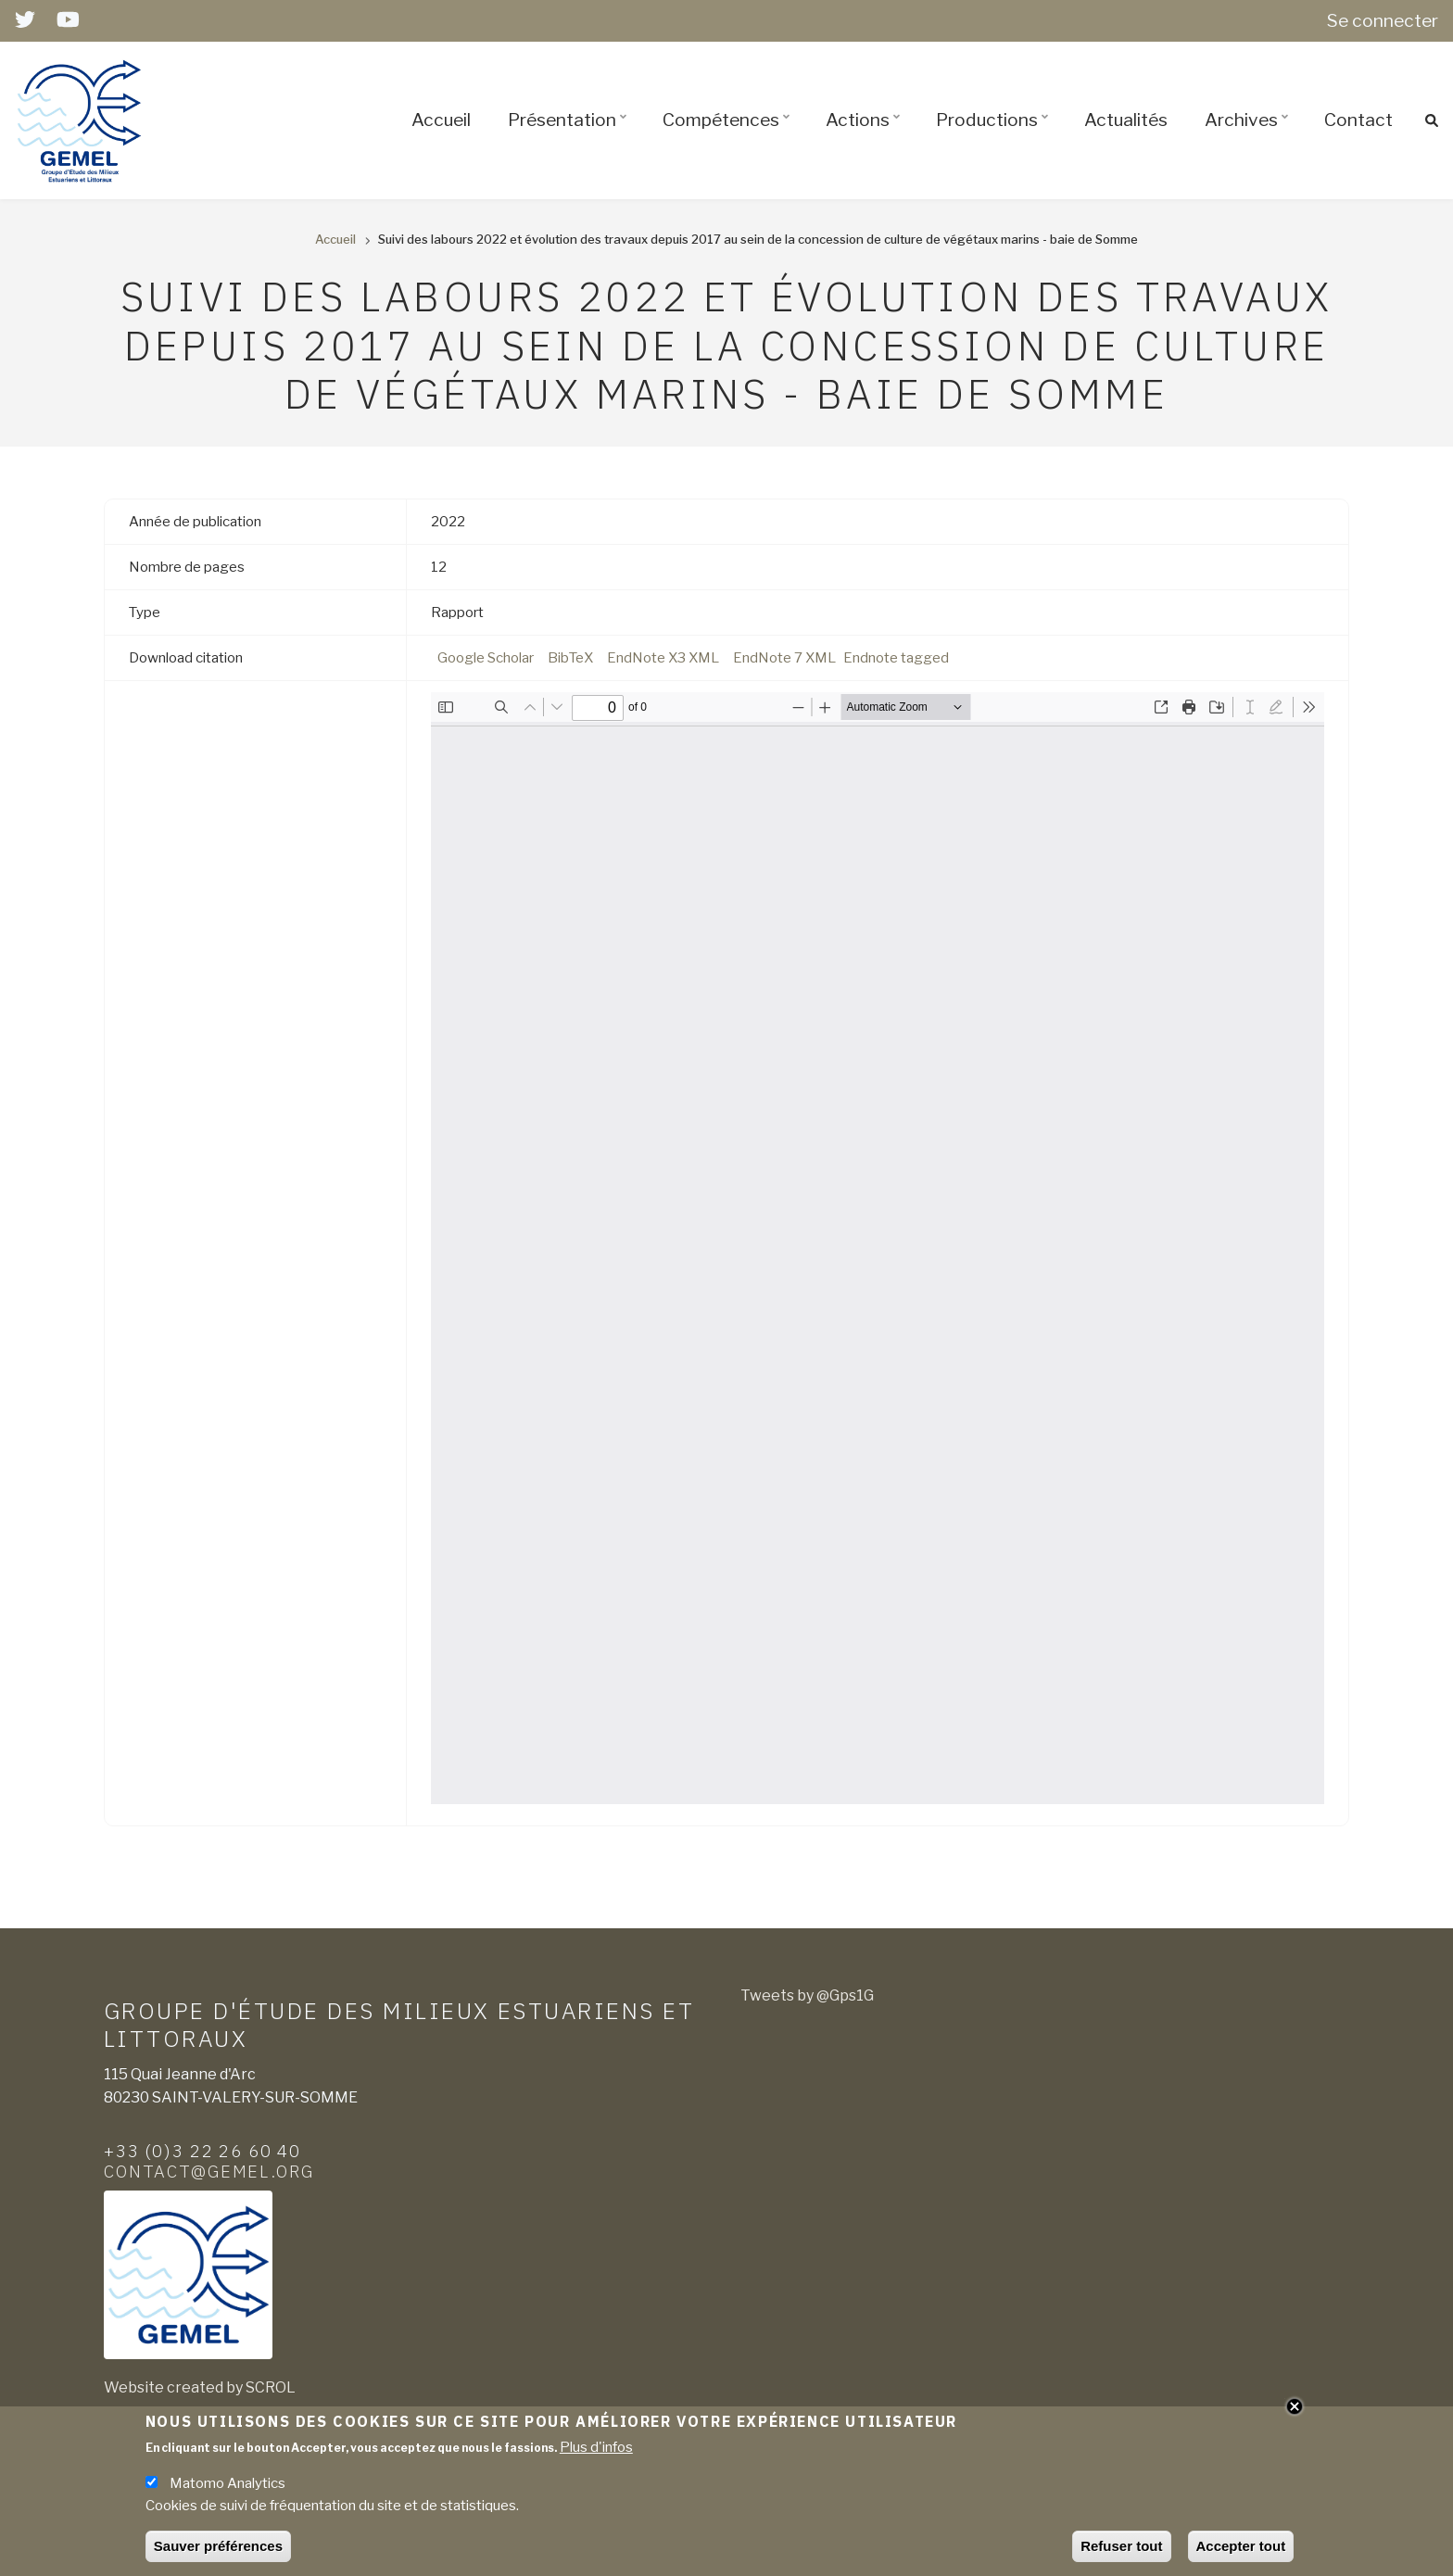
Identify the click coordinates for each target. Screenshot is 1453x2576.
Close (1294, 2406)
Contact (1358, 119)
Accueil (441, 119)
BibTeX (570, 658)
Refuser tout (1121, 2546)
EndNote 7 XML (784, 658)
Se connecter (1382, 20)
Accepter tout (1241, 2546)
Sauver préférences (218, 2546)
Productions (995, 136)
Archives (1249, 136)
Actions (865, 136)
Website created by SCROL (200, 2387)
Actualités (1126, 119)
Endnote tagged (896, 658)
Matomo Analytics (227, 2483)
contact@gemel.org (209, 2171)
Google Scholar (485, 658)
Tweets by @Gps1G (807, 1995)
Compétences (729, 136)
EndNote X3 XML (663, 658)
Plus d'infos (596, 2447)
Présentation (570, 136)
